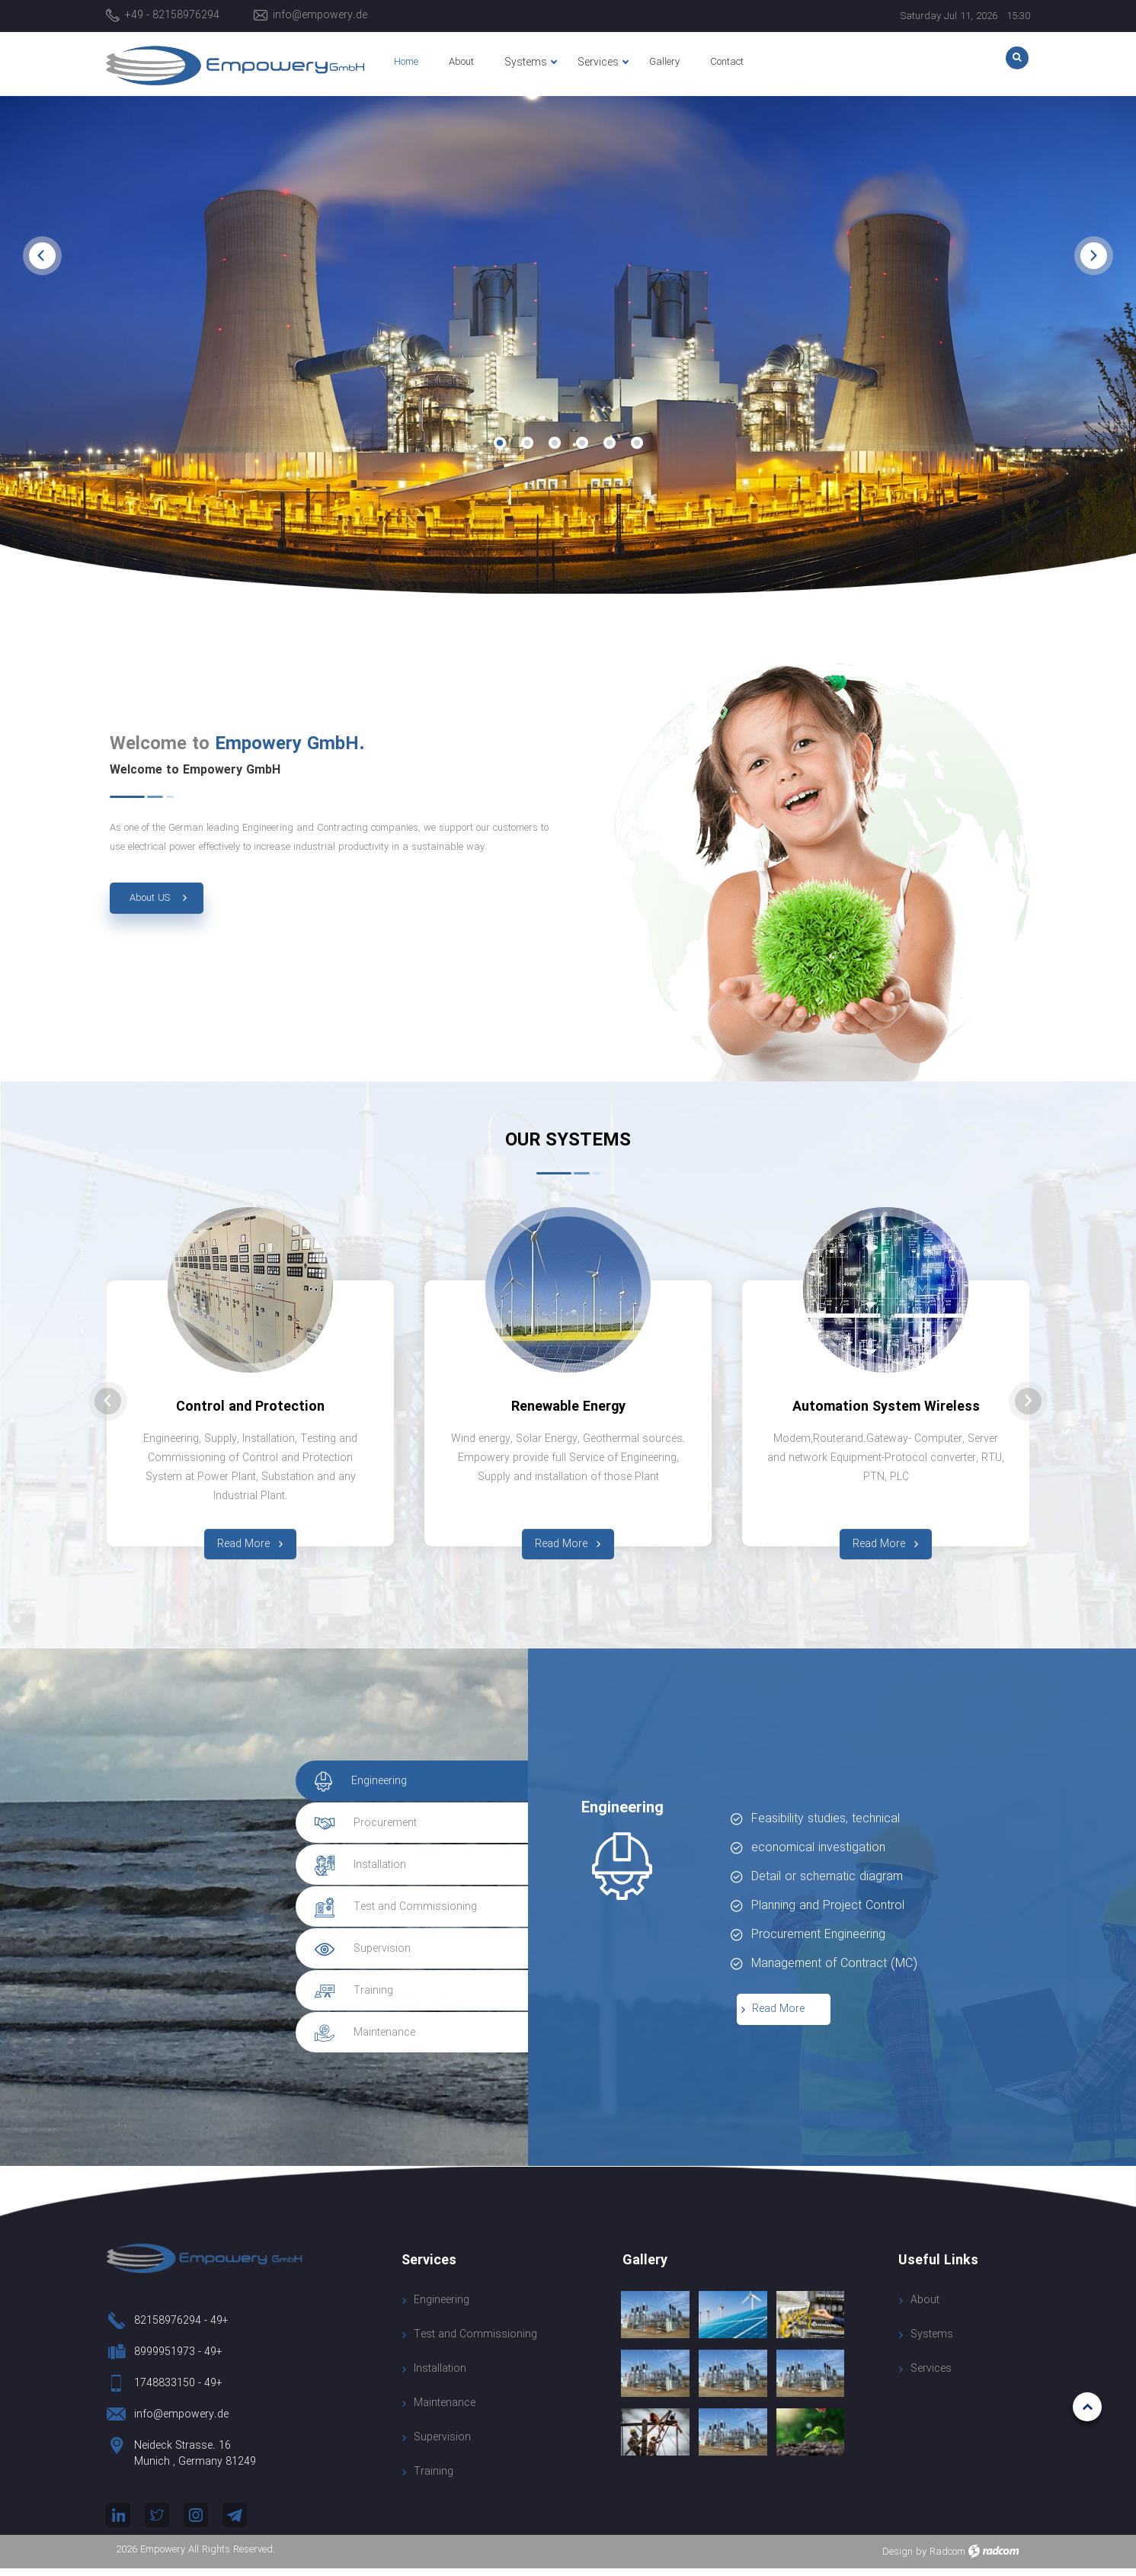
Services (931, 2376)
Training (433, 2480)
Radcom (947, 2560)
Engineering (441, 2308)
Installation (440, 2377)
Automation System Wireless (886, 1407)
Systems (931, 2342)
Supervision (442, 2445)
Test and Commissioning (475, 2342)
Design (897, 2560)
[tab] (401, 1788)
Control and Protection (250, 1407)
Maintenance (444, 2411)
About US (150, 898)
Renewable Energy (568, 1407)
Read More (879, 1544)
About (924, 2307)
